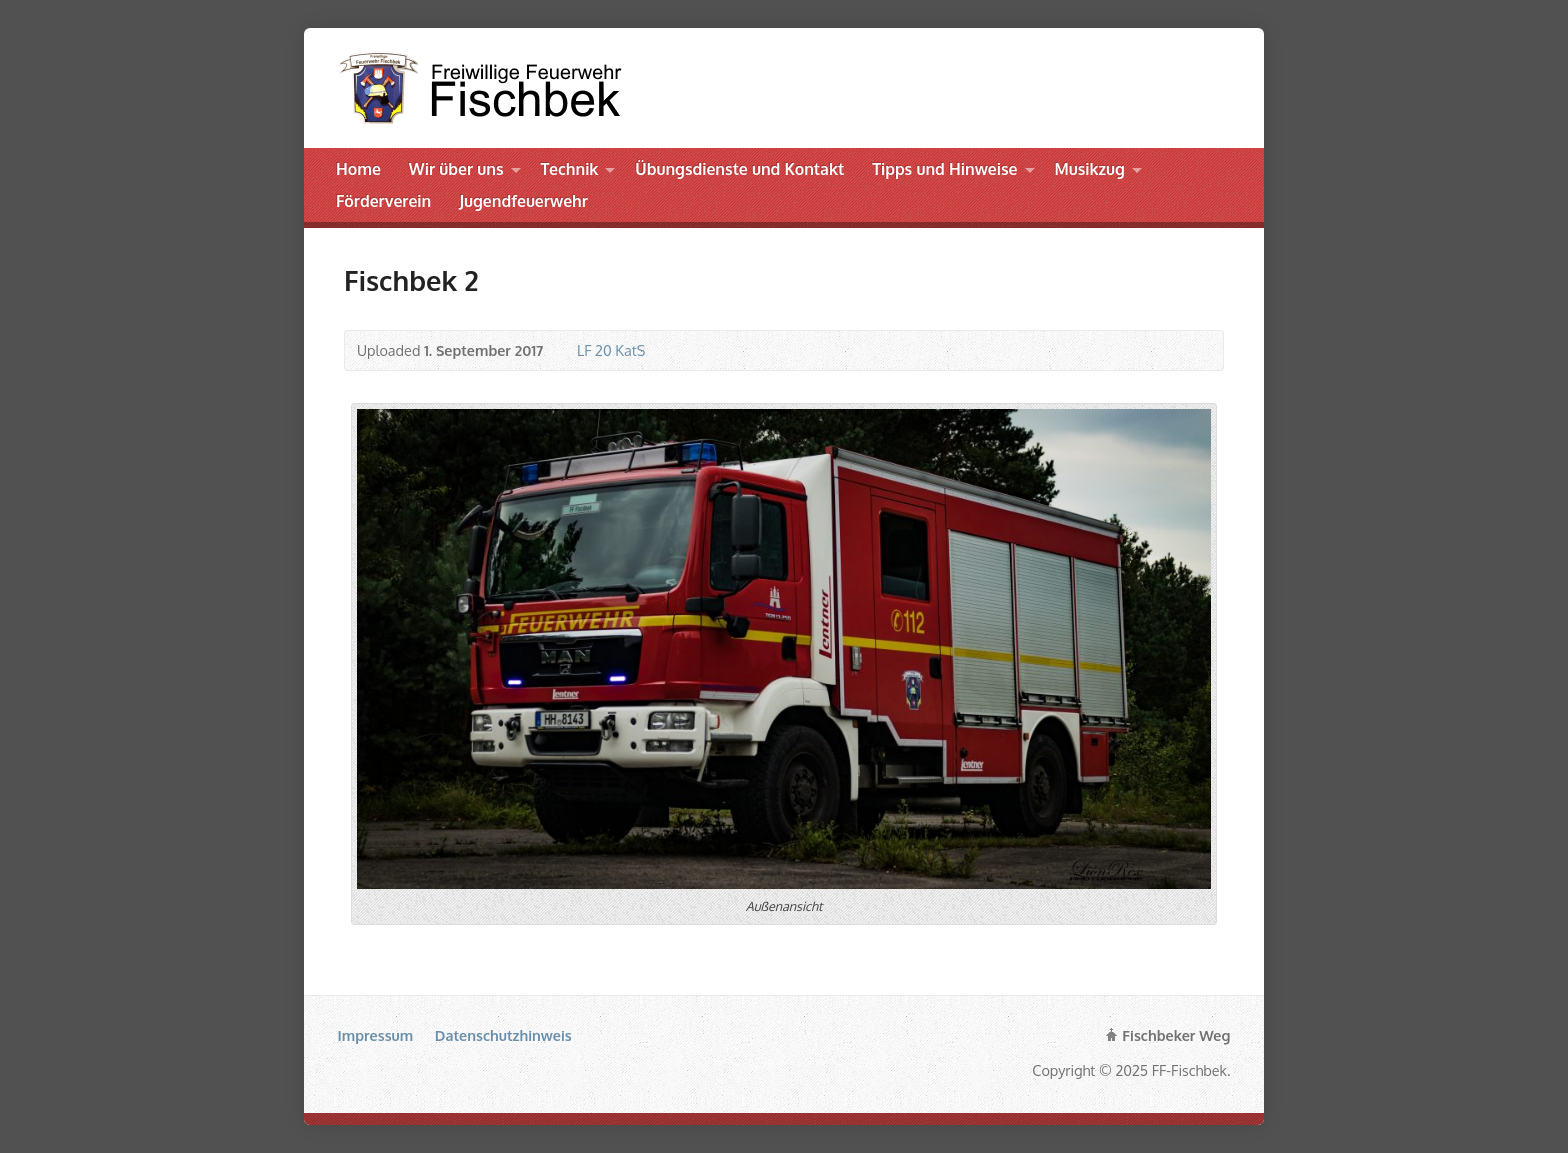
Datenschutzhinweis (503, 1035)
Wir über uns (456, 169)
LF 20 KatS (611, 350)
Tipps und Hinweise (944, 169)
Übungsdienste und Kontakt (739, 169)
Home (358, 169)
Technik (570, 169)
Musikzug (1089, 169)
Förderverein (383, 201)
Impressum (376, 1035)
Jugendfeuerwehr (523, 201)
